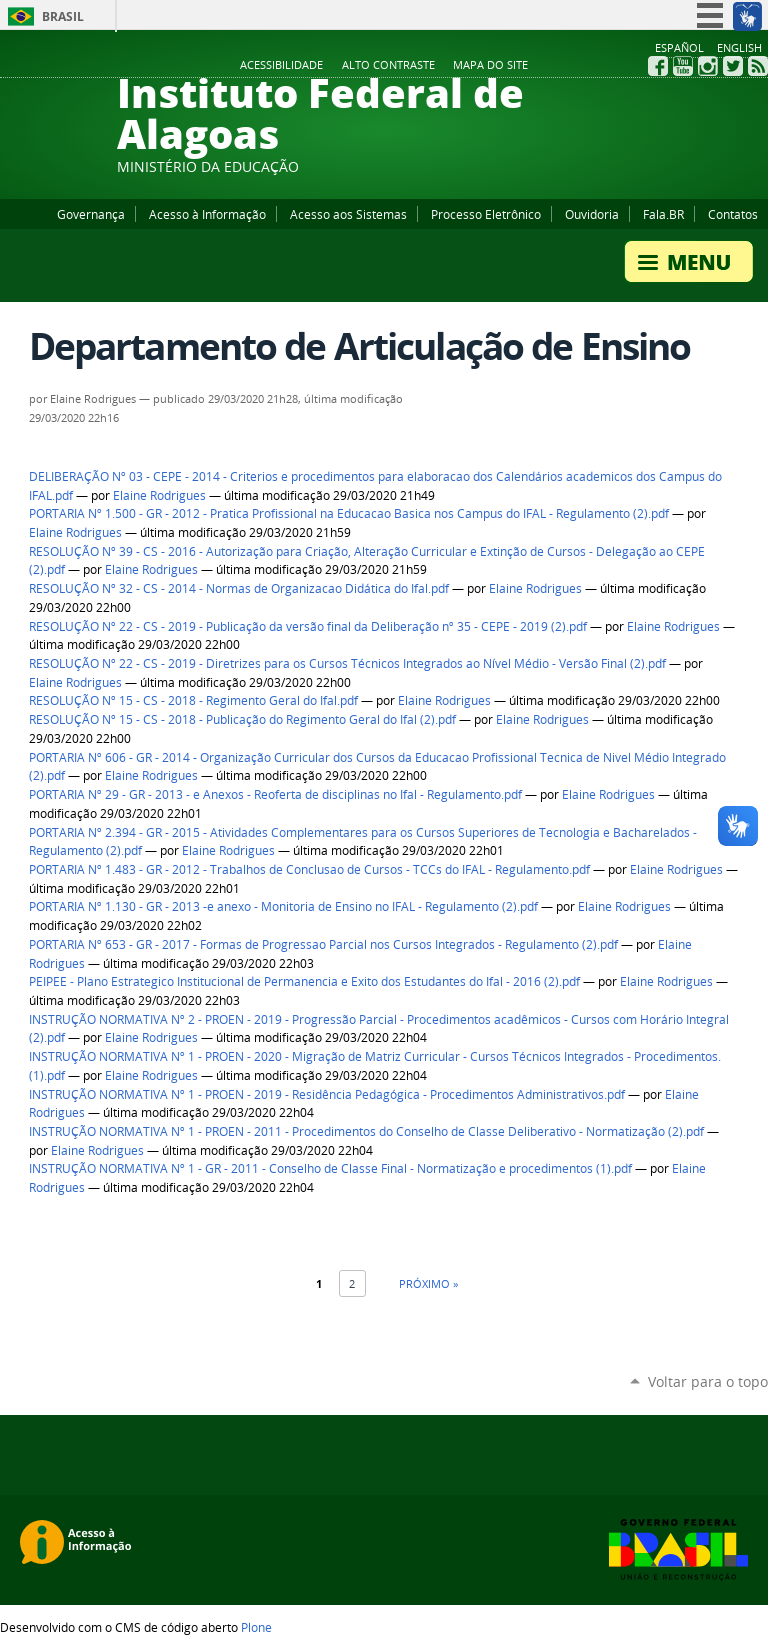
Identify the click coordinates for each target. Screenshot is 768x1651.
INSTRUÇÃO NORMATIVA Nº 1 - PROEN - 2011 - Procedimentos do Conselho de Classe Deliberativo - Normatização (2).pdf (366, 1131)
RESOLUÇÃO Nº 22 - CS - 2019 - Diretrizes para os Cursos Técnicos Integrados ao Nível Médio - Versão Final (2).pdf (347, 663)
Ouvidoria (592, 214)
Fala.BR (663, 214)
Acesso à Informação (207, 214)
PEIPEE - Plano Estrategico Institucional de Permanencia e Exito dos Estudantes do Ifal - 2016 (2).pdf (304, 981)
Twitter (733, 66)
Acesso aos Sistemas (348, 214)
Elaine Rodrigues (159, 495)
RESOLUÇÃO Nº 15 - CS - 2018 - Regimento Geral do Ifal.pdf (193, 700)
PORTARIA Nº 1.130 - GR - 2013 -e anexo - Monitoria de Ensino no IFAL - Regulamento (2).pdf (283, 906)
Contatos (733, 214)
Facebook (658, 66)
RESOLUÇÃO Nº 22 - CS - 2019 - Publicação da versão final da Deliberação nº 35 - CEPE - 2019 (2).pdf (308, 626)
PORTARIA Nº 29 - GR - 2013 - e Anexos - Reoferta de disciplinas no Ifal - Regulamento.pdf (275, 794)
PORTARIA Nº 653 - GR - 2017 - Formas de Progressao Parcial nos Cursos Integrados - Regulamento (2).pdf (323, 944)
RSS (758, 66)
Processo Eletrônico (486, 214)
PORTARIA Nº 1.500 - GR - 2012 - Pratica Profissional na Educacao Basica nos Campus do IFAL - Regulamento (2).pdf (349, 513)
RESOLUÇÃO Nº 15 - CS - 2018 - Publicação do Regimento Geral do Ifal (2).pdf (242, 719)
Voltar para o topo (708, 1381)
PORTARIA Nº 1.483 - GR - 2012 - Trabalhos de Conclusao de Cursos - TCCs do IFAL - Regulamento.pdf (309, 869)
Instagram (708, 66)
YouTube (683, 66)
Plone (256, 1627)
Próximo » (428, 1283)
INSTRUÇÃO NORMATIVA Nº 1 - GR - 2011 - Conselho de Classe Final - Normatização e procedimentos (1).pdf (330, 1168)
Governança (91, 214)
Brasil (63, 16)
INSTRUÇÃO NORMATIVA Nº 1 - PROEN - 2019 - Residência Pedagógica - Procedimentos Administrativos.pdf (327, 1094)
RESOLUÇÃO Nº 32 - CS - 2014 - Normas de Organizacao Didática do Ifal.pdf (239, 588)
